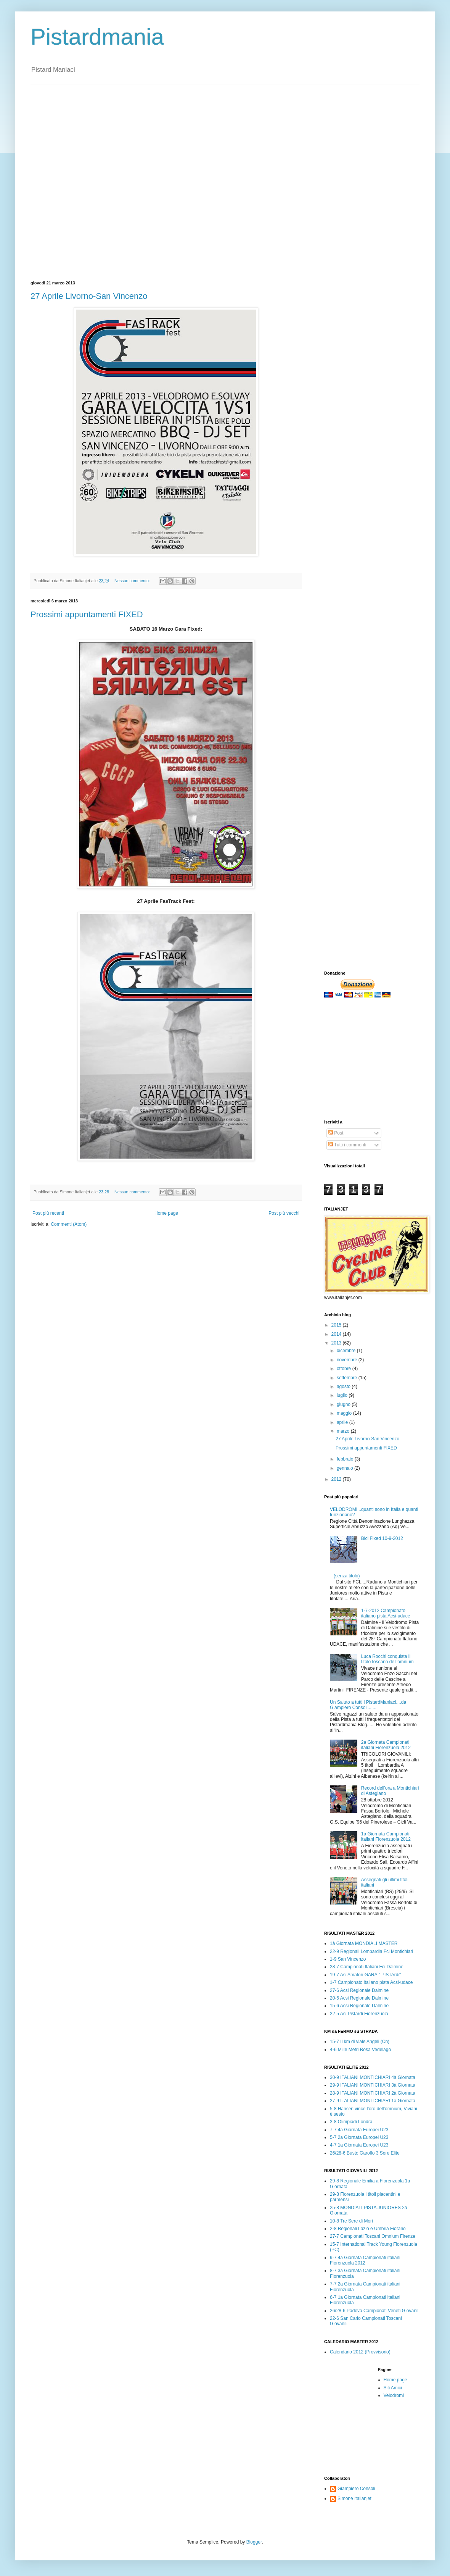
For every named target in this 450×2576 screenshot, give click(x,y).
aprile (343, 1422)
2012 (337, 1479)
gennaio (345, 1468)
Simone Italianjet (354, 2498)
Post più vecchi (283, 1213)
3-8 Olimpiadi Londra (351, 2121)
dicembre (347, 1350)
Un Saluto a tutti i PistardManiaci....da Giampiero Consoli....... (368, 1705)
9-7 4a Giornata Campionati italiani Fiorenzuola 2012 (365, 2260)
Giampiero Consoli (356, 2488)
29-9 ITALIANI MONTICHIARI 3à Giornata (372, 2085)
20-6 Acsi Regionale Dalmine (359, 1998)
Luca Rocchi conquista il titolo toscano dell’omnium (387, 1659)
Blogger (254, 2542)
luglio (343, 1395)
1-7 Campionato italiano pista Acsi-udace (371, 1982)
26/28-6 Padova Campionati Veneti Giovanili (374, 2310)
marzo (344, 1431)
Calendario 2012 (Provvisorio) (360, 2352)
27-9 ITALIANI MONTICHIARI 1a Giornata (372, 2100)
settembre (347, 1377)
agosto (344, 1386)
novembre (347, 1359)
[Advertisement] (91, 175)
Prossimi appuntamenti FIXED (87, 614)
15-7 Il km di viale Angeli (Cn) (359, 2041)
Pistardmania (97, 37)
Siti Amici (393, 2387)
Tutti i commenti (347, 1145)
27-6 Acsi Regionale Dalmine (359, 1990)
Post (335, 1133)
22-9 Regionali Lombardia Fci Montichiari (371, 1951)
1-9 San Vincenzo (348, 1959)
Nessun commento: (132, 580)
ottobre (344, 1368)
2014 (337, 1334)
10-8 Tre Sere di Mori (351, 2221)
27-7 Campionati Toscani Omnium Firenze (372, 2236)
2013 (337, 1343)
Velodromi (394, 2395)
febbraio (346, 1459)
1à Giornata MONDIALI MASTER (363, 1943)
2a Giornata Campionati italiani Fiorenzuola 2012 (386, 1745)
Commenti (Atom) (69, 1224)
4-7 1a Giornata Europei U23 (359, 2145)
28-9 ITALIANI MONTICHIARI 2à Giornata (372, 2093)
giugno (344, 1404)
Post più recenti (48, 1213)
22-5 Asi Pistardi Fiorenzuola (359, 2013)
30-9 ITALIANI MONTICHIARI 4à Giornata (372, 2077)
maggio (345, 1413)
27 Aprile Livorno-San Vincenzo (89, 296)
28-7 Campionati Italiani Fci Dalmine (366, 1966)
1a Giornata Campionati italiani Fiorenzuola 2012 (386, 1836)
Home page (166, 1213)
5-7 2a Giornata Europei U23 (359, 2137)
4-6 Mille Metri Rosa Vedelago (360, 2049)
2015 (337, 1325)
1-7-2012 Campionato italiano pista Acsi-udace (385, 1613)
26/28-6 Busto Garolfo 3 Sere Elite (365, 2153)
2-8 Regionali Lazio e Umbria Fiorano (368, 2228)
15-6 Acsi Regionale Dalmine (359, 2005)
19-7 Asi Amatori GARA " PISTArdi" (365, 1974)
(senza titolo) (347, 1576)
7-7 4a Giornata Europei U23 (359, 2129)
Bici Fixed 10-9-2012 (382, 1538)
